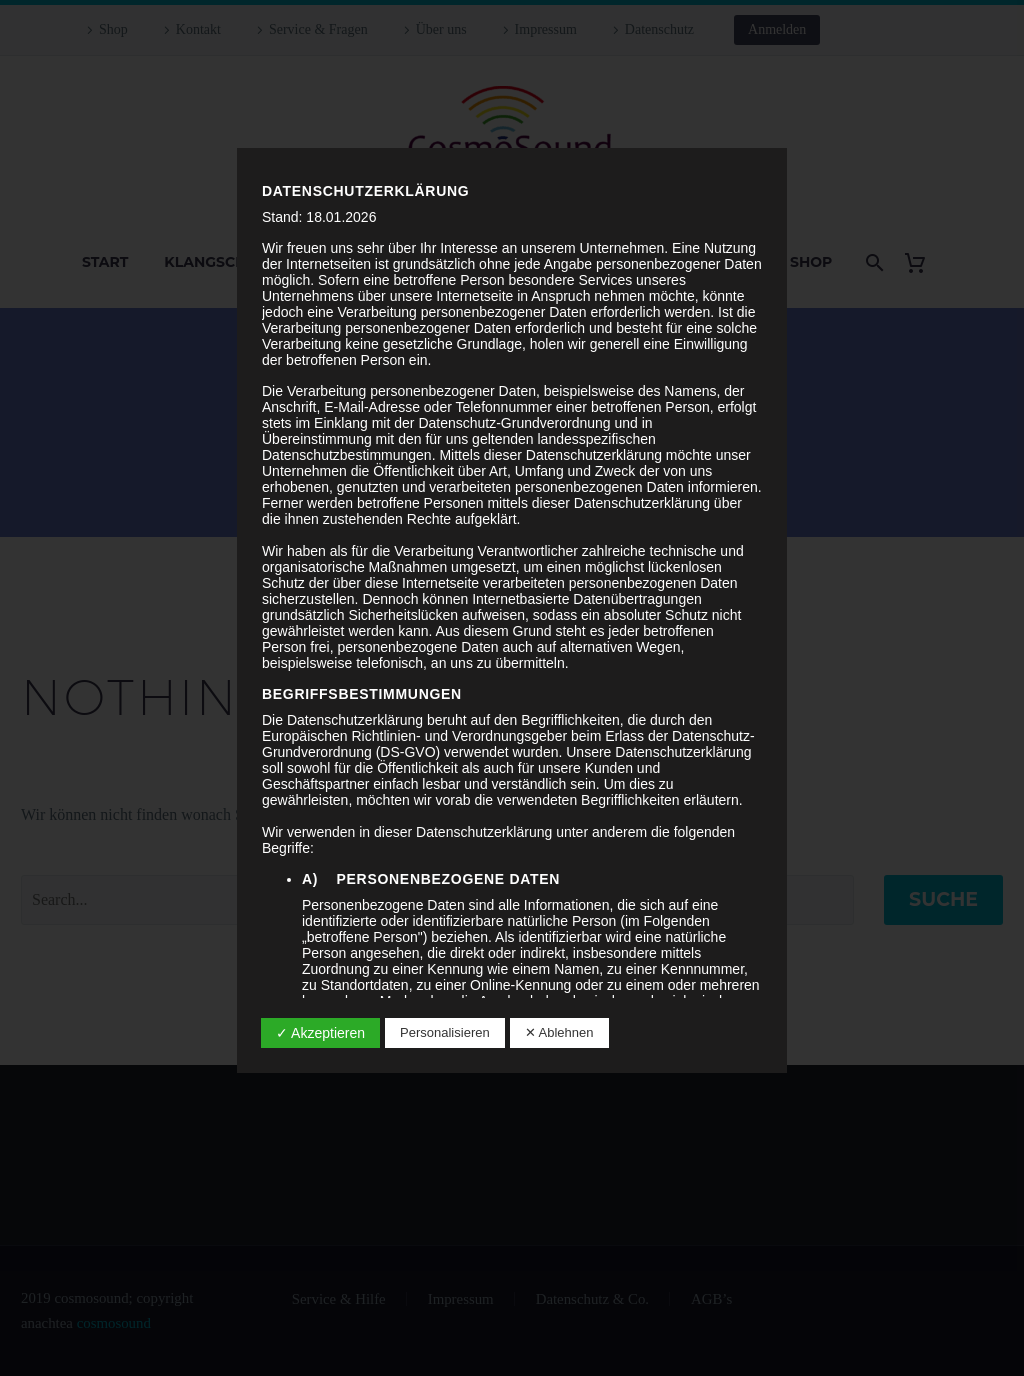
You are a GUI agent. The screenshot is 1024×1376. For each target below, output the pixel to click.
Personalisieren (445, 1032)
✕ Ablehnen (559, 1032)
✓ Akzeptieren (320, 1033)
